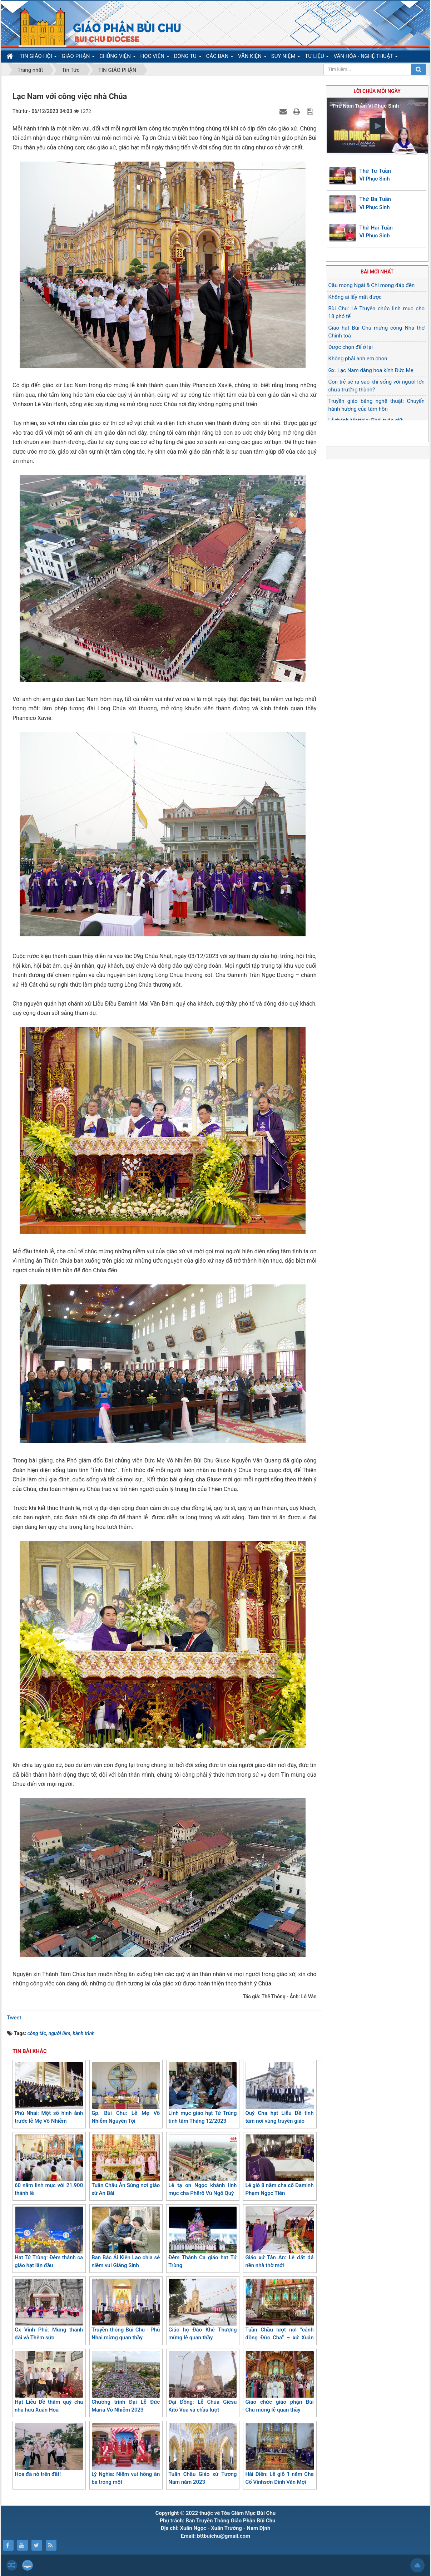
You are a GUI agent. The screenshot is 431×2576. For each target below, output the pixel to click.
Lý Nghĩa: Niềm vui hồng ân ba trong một (125, 2454)
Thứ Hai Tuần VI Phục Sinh (376, 231)
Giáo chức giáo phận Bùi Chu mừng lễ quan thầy (279, 2382)
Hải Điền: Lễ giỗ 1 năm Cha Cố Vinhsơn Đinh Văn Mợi (279, 2454)
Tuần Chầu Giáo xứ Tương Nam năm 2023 (202, 2454)
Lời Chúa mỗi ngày (377, 91)
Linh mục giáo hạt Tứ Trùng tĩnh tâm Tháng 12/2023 (202, 2093)
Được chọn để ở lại (350, 347)
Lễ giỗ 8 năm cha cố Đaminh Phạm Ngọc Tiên (279, 2165)
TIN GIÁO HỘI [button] (38, 57)
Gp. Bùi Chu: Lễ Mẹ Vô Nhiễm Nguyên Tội (125, 2093)
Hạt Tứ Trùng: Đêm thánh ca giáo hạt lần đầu (49, 2237)
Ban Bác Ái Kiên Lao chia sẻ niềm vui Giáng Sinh (125, 2237)
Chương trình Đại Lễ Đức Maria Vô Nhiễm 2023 (125, 2382)
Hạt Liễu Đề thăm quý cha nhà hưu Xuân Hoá (49, 2382)
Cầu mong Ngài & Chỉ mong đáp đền (371, 285)
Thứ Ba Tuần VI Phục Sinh (375, 203)
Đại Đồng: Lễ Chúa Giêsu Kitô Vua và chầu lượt (202, 2382)
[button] (377, 126)
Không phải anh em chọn (357, 358)
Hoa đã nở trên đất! (49, 2450)
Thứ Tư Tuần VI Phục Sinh (375, 175)
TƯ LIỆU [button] (317, 57)
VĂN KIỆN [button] (252, 57)
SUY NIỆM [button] (285, 57)
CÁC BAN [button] (220, 57)
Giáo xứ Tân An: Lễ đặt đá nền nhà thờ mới (279, 2237)
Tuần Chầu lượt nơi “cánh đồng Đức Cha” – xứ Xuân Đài (279, 2314)
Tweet (14, 2017)
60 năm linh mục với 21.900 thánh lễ (49, 2165)
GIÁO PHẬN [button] (78, 57)
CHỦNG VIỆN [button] (117, 57)
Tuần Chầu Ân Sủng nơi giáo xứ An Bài (125, 2165)
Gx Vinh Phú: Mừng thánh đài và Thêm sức (49, 2310)
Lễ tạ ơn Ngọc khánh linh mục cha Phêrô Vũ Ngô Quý (202, 2165)
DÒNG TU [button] (188, 57)
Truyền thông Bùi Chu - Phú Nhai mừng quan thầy (125, 2310)
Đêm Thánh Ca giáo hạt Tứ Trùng (202, 2237)
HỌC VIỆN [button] (154, 57)
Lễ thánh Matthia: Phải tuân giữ (365, 420)
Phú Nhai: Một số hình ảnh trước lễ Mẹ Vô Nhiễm (49, 2093)
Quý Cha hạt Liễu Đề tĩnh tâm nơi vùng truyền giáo (279, 2093)
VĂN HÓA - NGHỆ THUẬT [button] (365, 57)
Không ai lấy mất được (355, 297)
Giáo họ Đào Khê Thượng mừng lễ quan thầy (202, 2310)
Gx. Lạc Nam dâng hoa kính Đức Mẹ (370, 370)
